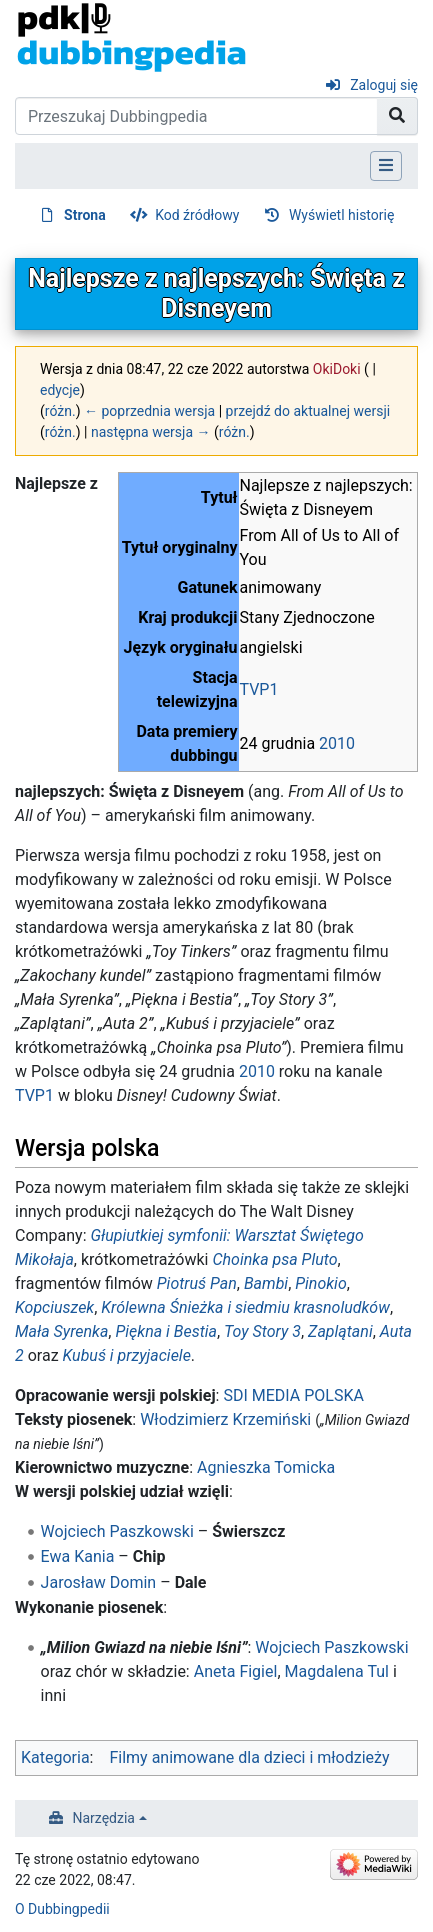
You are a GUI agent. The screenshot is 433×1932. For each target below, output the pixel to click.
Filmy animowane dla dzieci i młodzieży (249, 1757)
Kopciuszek (54, 1307)
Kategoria (55, 1757)
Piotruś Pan (197, 1283)
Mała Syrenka (61, 1331)
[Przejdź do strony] (397, 116)
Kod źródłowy (197, 215)
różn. (60, 411)
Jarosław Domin (99, 1582)
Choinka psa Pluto (274, 1259)
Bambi (266, 1283)
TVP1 (259, 689)
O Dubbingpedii (62, 1909)
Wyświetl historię (341, 215)
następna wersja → (151, 432)
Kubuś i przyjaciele (127, 1355)
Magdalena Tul (337, 1671)
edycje (60, 390)
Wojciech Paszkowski (117, 1531)
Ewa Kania (78, 1556)
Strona (85, 215)
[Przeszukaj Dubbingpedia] (196, 116)
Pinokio (320, 1283)
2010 (337, 743)
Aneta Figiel (236, 1671)
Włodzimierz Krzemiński (225, 1419)
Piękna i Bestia (166, 1331)
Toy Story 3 (262, 1331)
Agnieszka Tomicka (266, 1467)
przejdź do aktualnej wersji (308, 411)
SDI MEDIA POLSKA (293, 1395)
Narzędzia (104, 1818)
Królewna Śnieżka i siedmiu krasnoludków (245, 1307)
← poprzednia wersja (149, 411)
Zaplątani (340, 1331)
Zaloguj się (384, 85)
